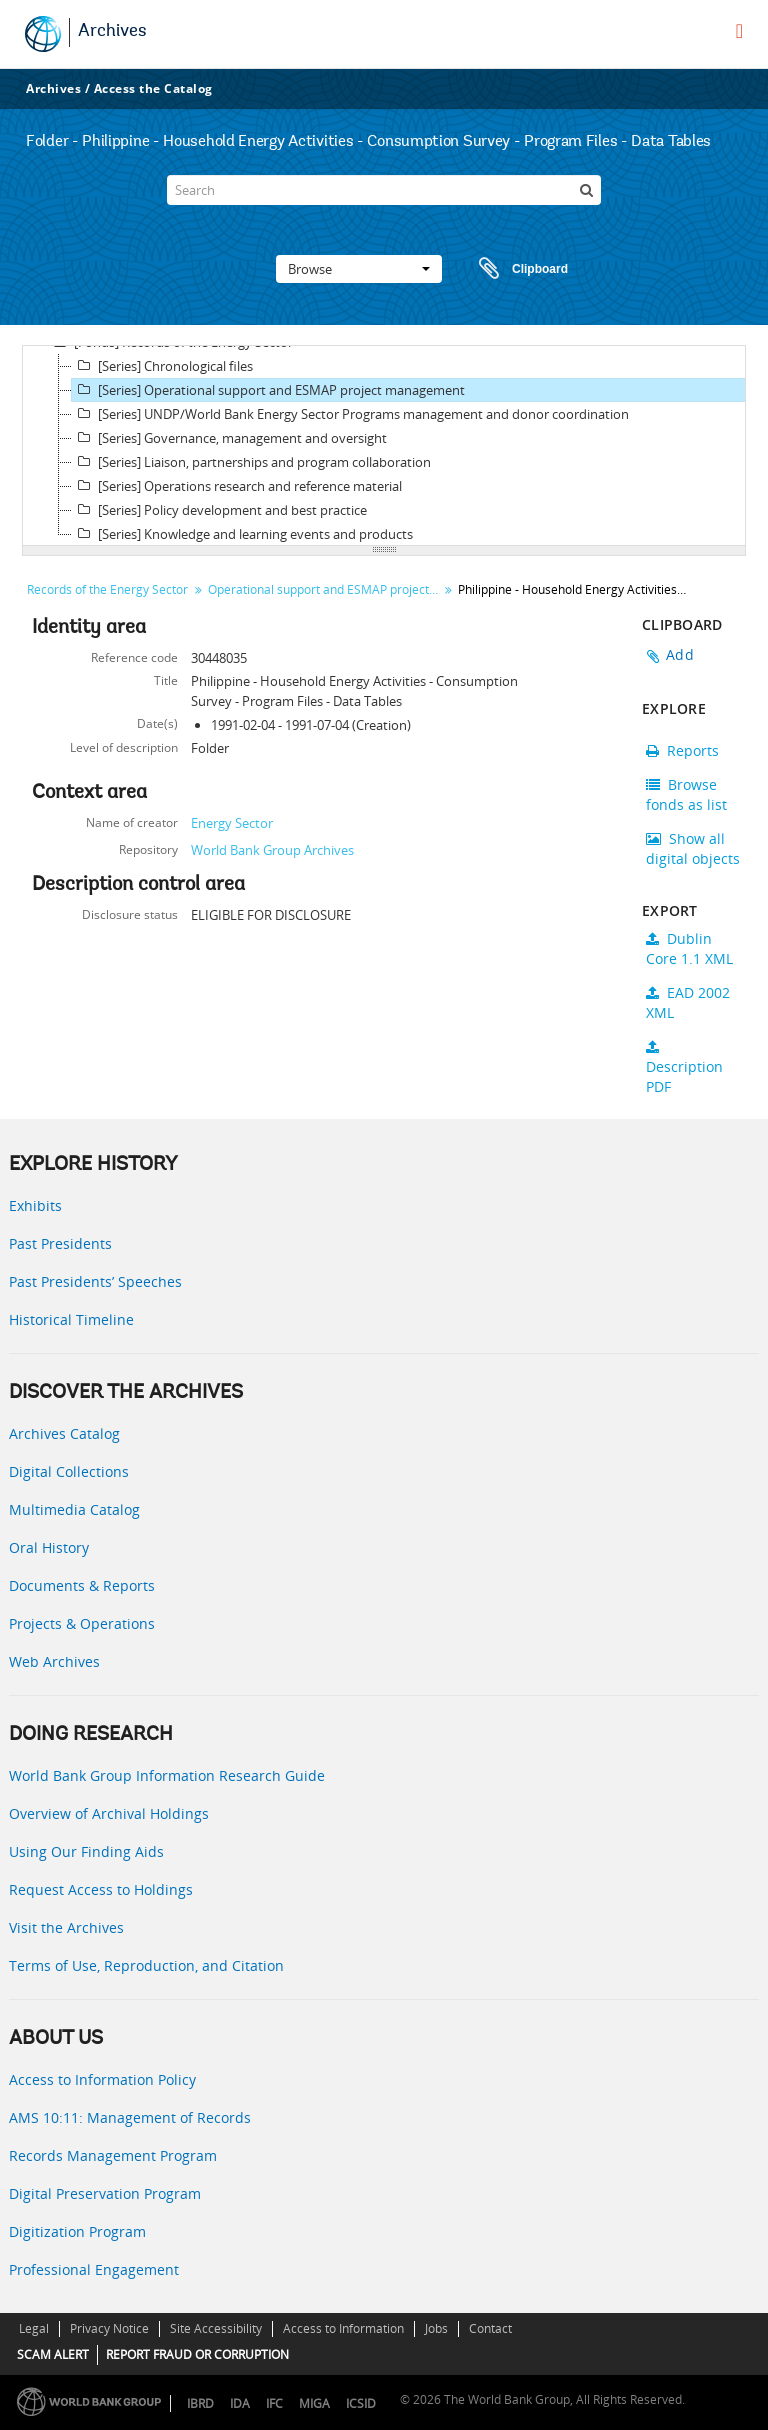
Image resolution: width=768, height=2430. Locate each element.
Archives (112, 32)
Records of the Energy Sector (107, 589)
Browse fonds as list (686, 794)
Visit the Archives (66, 1927)
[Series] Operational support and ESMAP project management (268, 390)
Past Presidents (60, 1243)
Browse (359, 269)
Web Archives (54, 1661)
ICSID (361, 2403)
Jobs (436, 2328)
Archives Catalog (64, 1433)
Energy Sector (232, 823)
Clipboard (514, 269)
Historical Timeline (71, 1319)
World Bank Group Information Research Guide (167, 1775)
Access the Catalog (153, 88)
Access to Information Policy (102, 2079)
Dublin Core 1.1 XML (689, 948)
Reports (682, 750)
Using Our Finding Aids (86, 1851)
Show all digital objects (693, 848)
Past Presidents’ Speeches (95, 1281)
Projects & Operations (82, 1623)
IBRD (200, 2403)
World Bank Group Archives (272, 850)
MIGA (314, 2403)
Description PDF (684, 1068)
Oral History (49, 1547)
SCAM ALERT (53, 2354)
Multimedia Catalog (74, 1509)
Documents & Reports (82, 1585)
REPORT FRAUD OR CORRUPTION (197, 2354)
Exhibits (35, 1205)
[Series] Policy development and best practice (219, 510)
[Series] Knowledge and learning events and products (242, 534)
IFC (274, 2403)
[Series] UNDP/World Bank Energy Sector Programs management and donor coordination (350, 414)
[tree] (384, 446)
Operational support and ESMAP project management (325, 589)
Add (680, 654)
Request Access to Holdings (101, 1889)
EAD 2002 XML (688, 1002)
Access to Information (343, 2328)
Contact (490, 2328)
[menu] (739, 31)
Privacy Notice (109, 2328)
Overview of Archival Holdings (109, 1813)
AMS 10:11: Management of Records (130, 2117)
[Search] (384, 190)
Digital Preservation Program (105, 2193)
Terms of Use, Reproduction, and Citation (146, 1965)
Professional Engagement (94, 2269)
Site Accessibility (216, 2328)
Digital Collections (69, 1471)
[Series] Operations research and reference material (237, 486)
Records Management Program (113, 2155)
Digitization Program (77, 2231)
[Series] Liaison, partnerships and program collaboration (251, 462)
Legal (34, 2328)
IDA (240, 2403)
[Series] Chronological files (162, 366)
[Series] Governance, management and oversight (229, 438)
